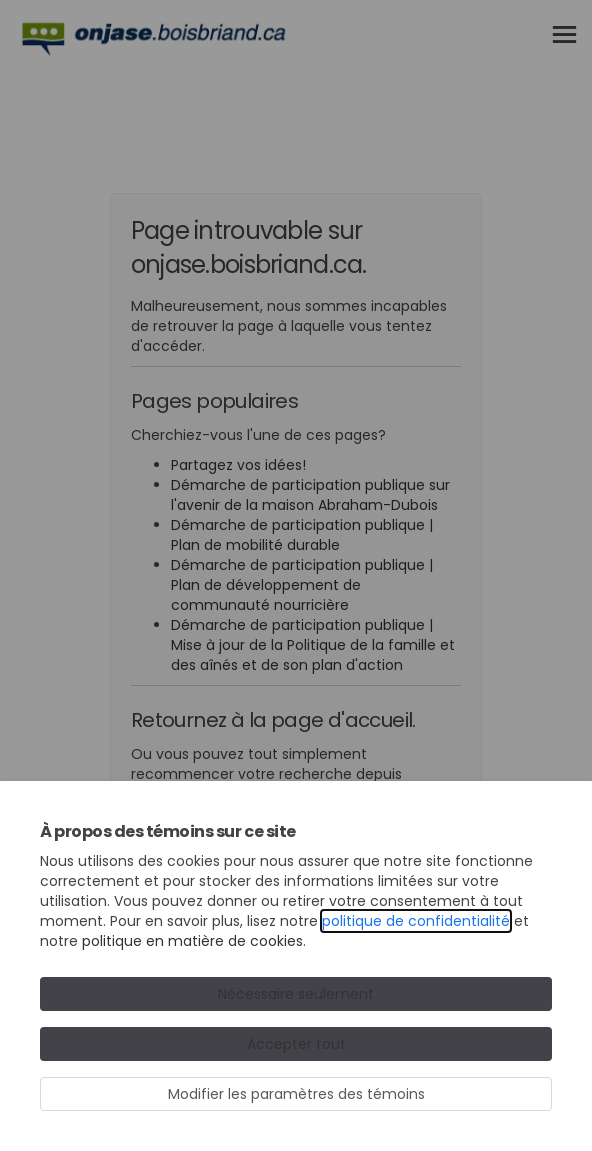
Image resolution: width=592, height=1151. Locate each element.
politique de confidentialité (416, 921)
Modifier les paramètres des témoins (296, 1094)
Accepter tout (296, 1044)
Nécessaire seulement (296, 994)
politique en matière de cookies (192, 941)
